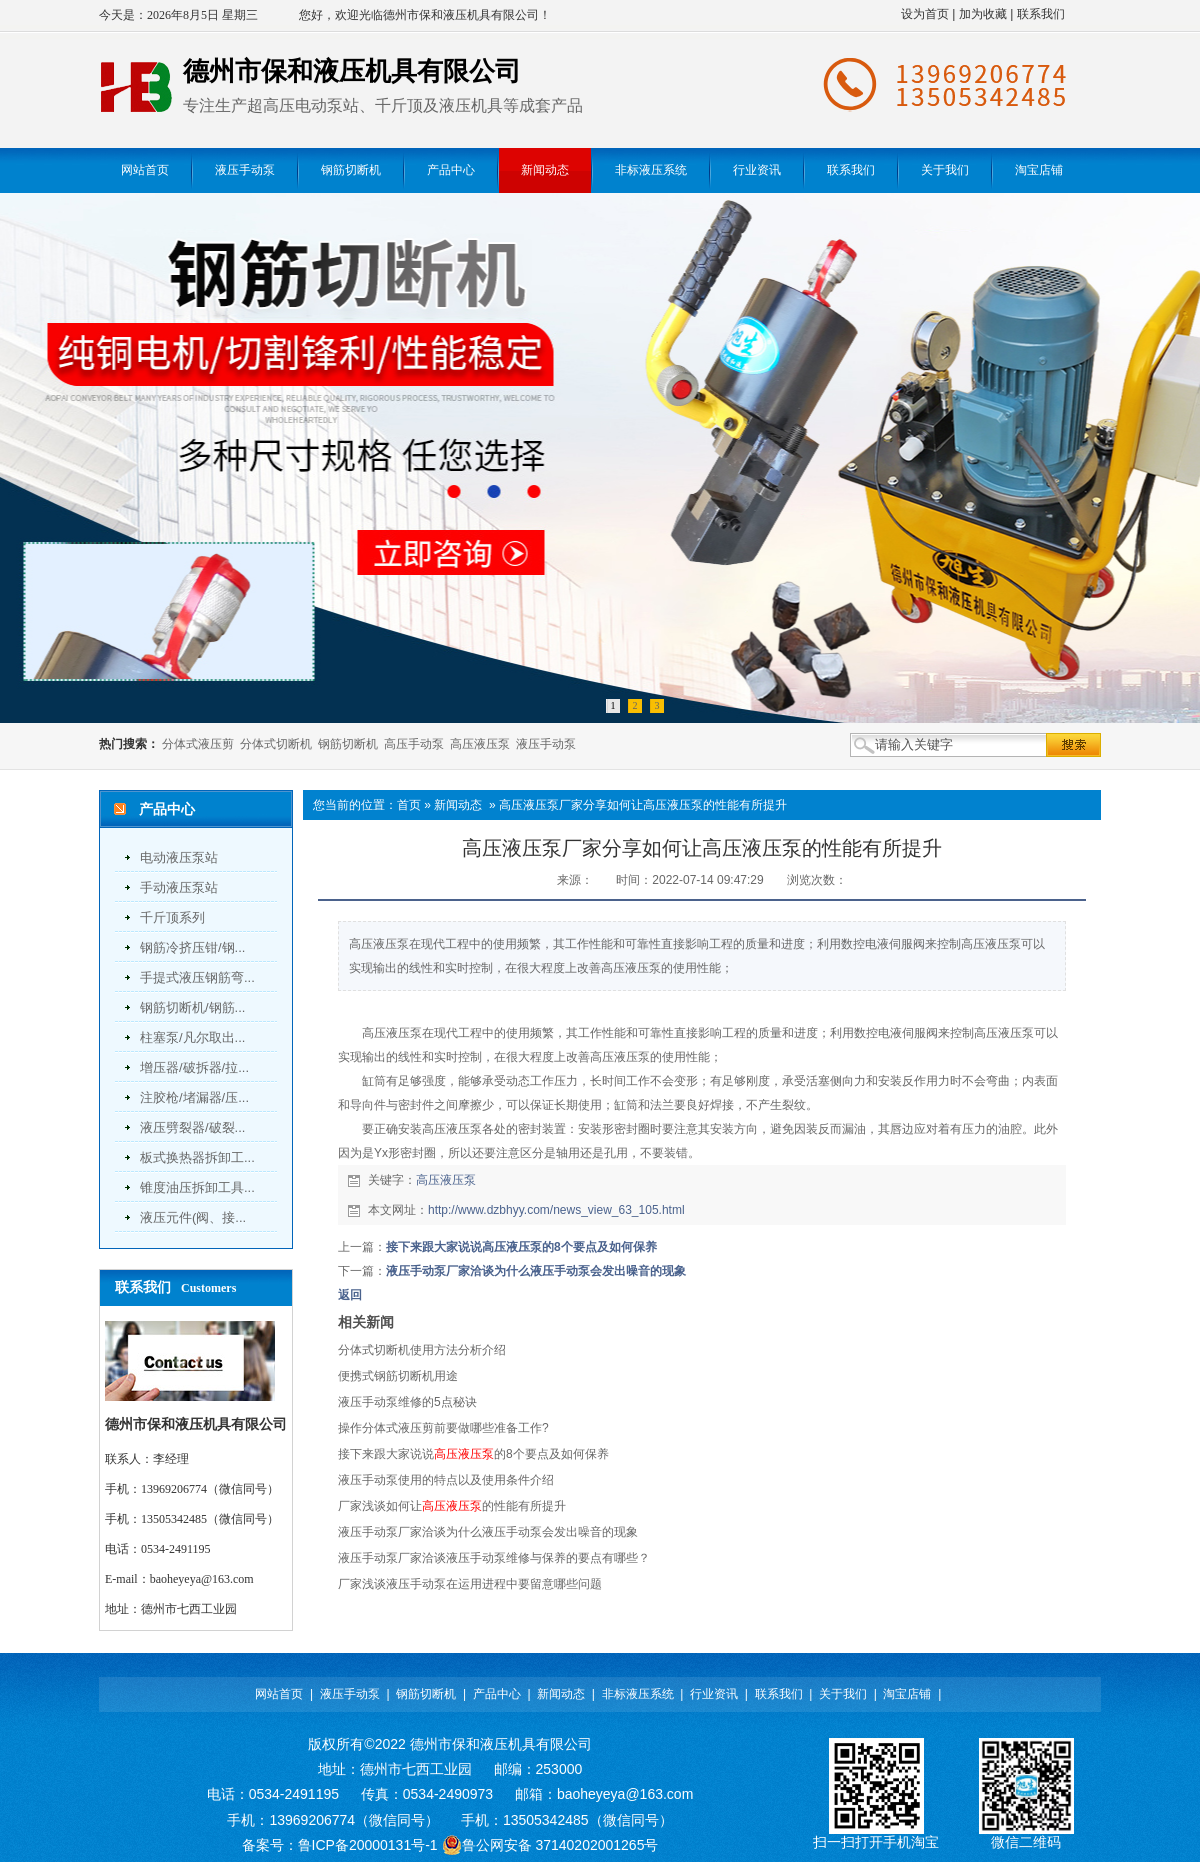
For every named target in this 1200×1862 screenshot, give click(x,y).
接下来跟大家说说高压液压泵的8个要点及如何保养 (521, 1247)
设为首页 (925, 14)
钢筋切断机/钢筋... (192, 1007)
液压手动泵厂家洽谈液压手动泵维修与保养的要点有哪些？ (494, 1558)
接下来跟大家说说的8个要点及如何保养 (473, 1454)
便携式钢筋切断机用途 (398, 1376)
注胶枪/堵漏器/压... (194, 1097)
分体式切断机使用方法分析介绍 (422, 1350)
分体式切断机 (276, 744)
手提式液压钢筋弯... (197, 977)
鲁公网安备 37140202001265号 (550, 1845)
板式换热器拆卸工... (197, 1157)
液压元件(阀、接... (193, 1217)
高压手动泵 (414, 744)
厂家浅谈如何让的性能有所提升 (452, 1506)
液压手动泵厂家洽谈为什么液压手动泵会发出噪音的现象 (536, 1271)
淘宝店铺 (907, 1694)
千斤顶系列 (172, 917)
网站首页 (279, 1694)
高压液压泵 (480, 744)
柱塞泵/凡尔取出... (192, 1037)
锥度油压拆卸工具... (197, 1187)
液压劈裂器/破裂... (192, 1127)
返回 (350, 1295)
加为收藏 (983, 14)
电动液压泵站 (179, 857)
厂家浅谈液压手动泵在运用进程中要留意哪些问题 (470, 1584)
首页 (409, 805)
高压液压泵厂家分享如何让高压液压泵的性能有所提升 (643, 805)
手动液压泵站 (179, 887)
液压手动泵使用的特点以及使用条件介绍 (446, 1480)
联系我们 (1041, 14)
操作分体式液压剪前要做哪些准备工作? (443, 1428)
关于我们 (843, 1694)
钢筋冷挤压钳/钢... (192, 947)
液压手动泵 (546, 744)
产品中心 (497, 1694)
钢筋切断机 (348, 744)
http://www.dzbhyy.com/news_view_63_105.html (556, 1210)
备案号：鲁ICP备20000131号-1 (340, 1845)
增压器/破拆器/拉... (194, 1067)
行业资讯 (714, 1694)
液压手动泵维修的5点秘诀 (407, 1402)
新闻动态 (458, 805)
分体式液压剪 (198, 744)
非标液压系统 (638, 1694)
